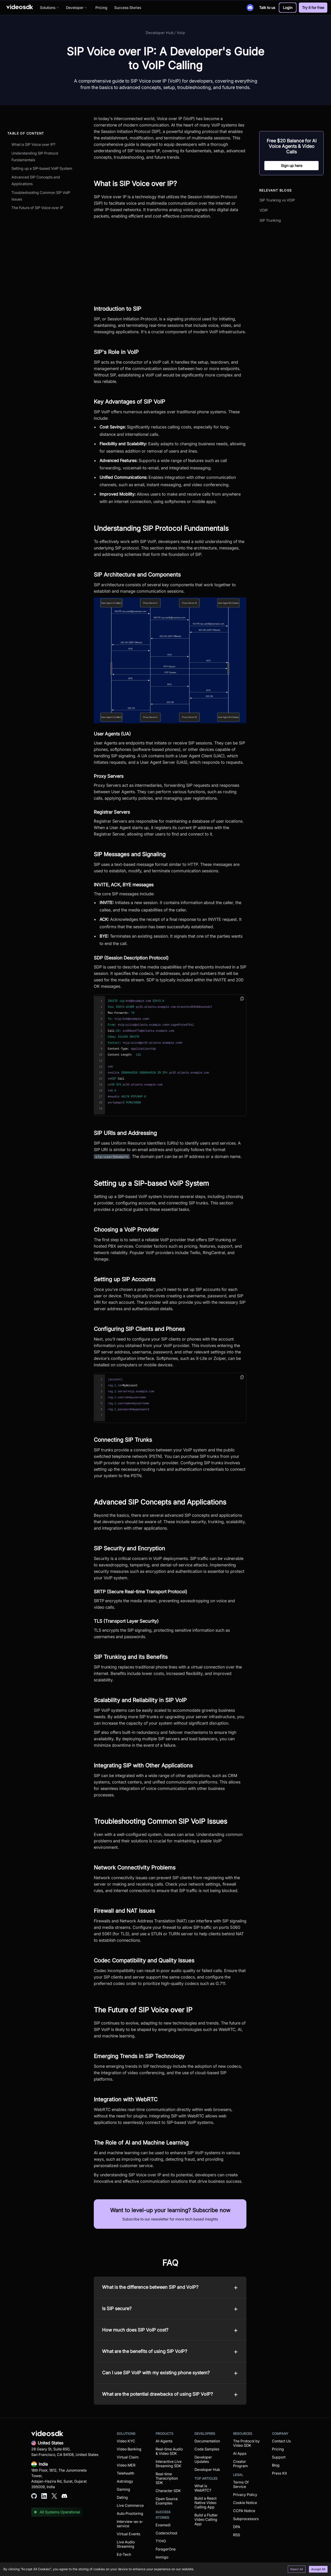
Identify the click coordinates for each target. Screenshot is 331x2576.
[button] (288, 8)
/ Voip (179, 32)
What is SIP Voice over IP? (33, 144)
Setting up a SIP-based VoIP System (41, 168)
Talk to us (267, 7)
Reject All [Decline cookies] (296, 2569)
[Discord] (250, 7)
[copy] (242, 998)
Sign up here (291, 165)
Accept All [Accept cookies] (318, 2569)
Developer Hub (160, 32)
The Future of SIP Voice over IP (37, 207)
